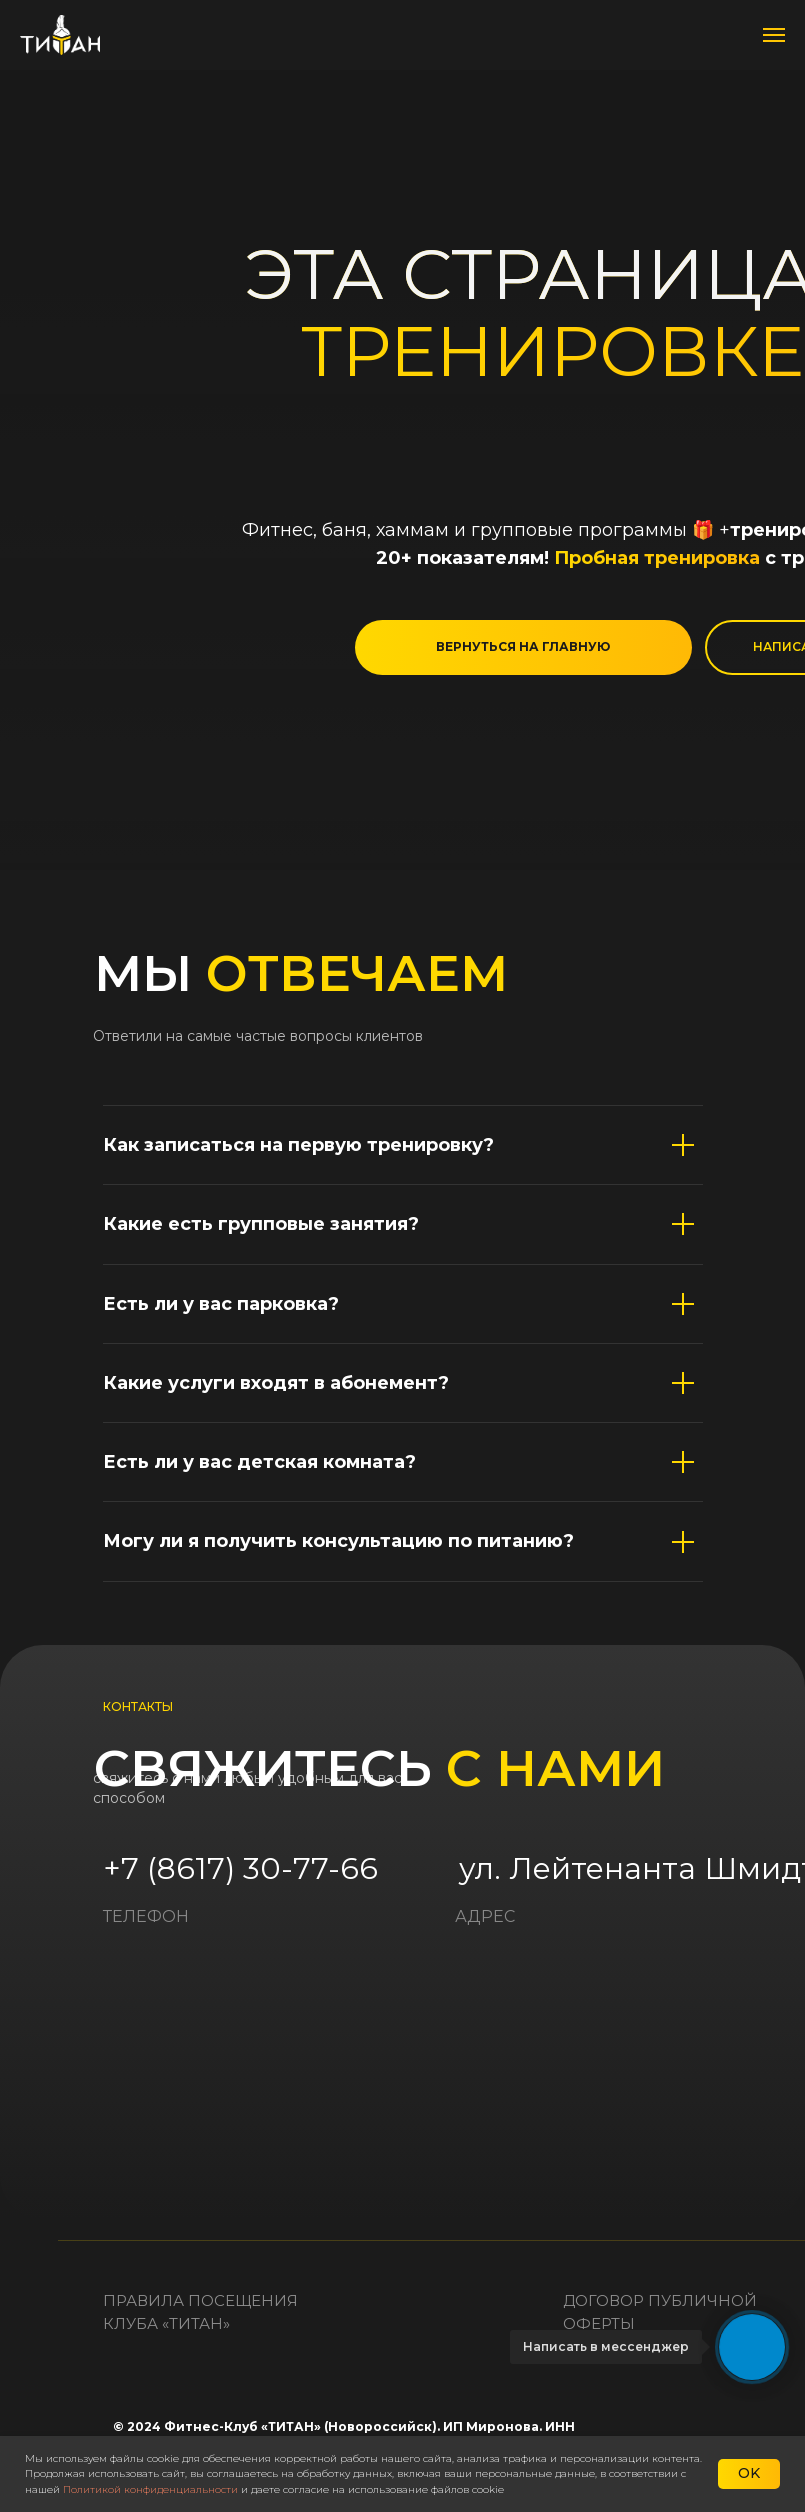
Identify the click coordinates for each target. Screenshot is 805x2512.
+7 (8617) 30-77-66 (240, 1868)
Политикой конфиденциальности (150, 2489)
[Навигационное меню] (774, 35)
